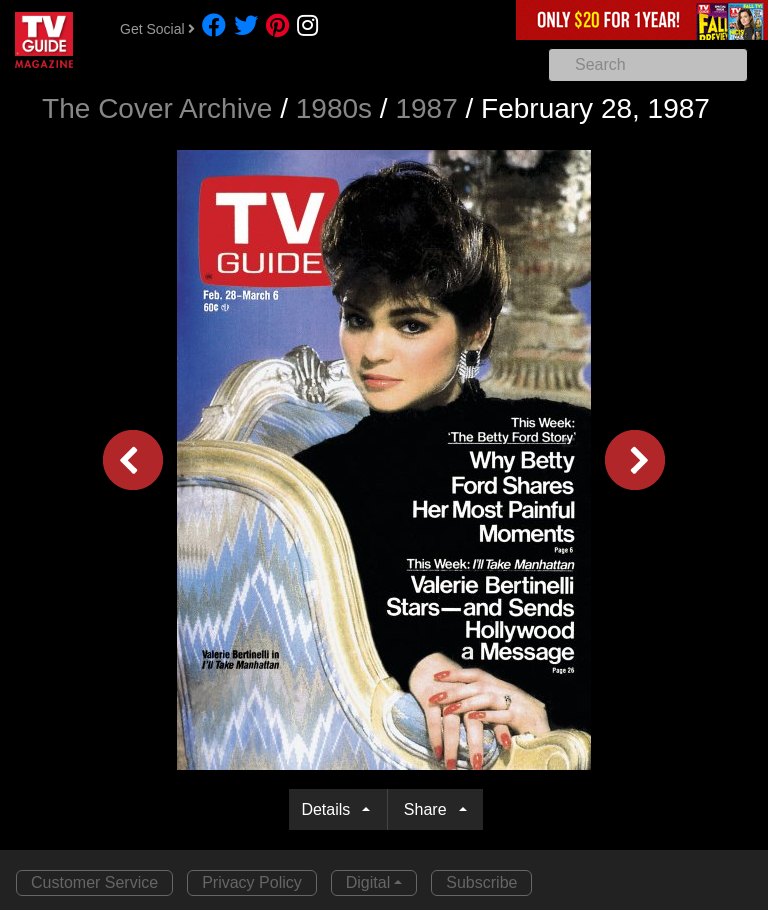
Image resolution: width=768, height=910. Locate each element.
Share (429, 809)
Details (329, 809)
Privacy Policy (252, 882)
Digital (368, 882)
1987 (426, 108)
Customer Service (94, 882)
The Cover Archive (157, 108)
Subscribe (481, 882)
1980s (334, 108)
